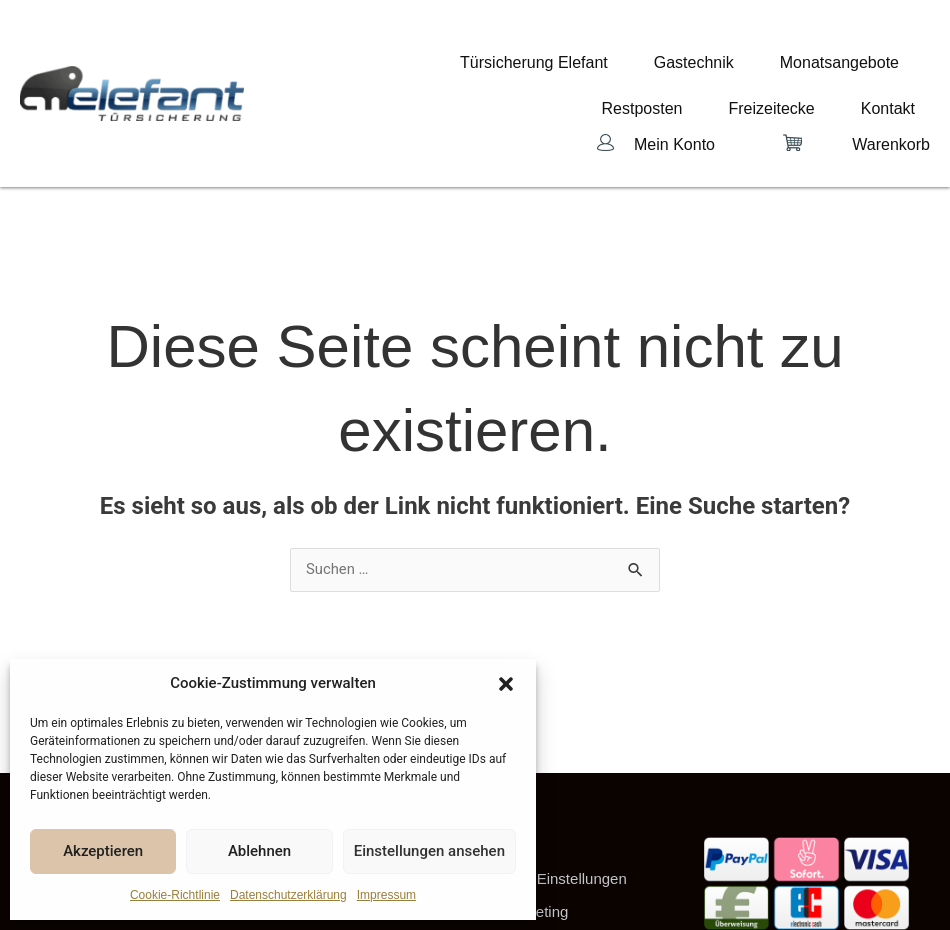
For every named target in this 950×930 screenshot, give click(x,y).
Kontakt (903, 73)
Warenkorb (891, 93)
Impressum (386, 895)
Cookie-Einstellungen (556, 838)
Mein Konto (674, 93)
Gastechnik (540, 57)
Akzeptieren (103, 851)
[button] (506, 684)
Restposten (771, 57)
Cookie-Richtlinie (175, 895)
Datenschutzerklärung (288, 895)
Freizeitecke (871, 57)
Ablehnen (259, 851)
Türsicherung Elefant (410, 57)
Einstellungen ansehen (429, 851)
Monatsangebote (655, 57)
